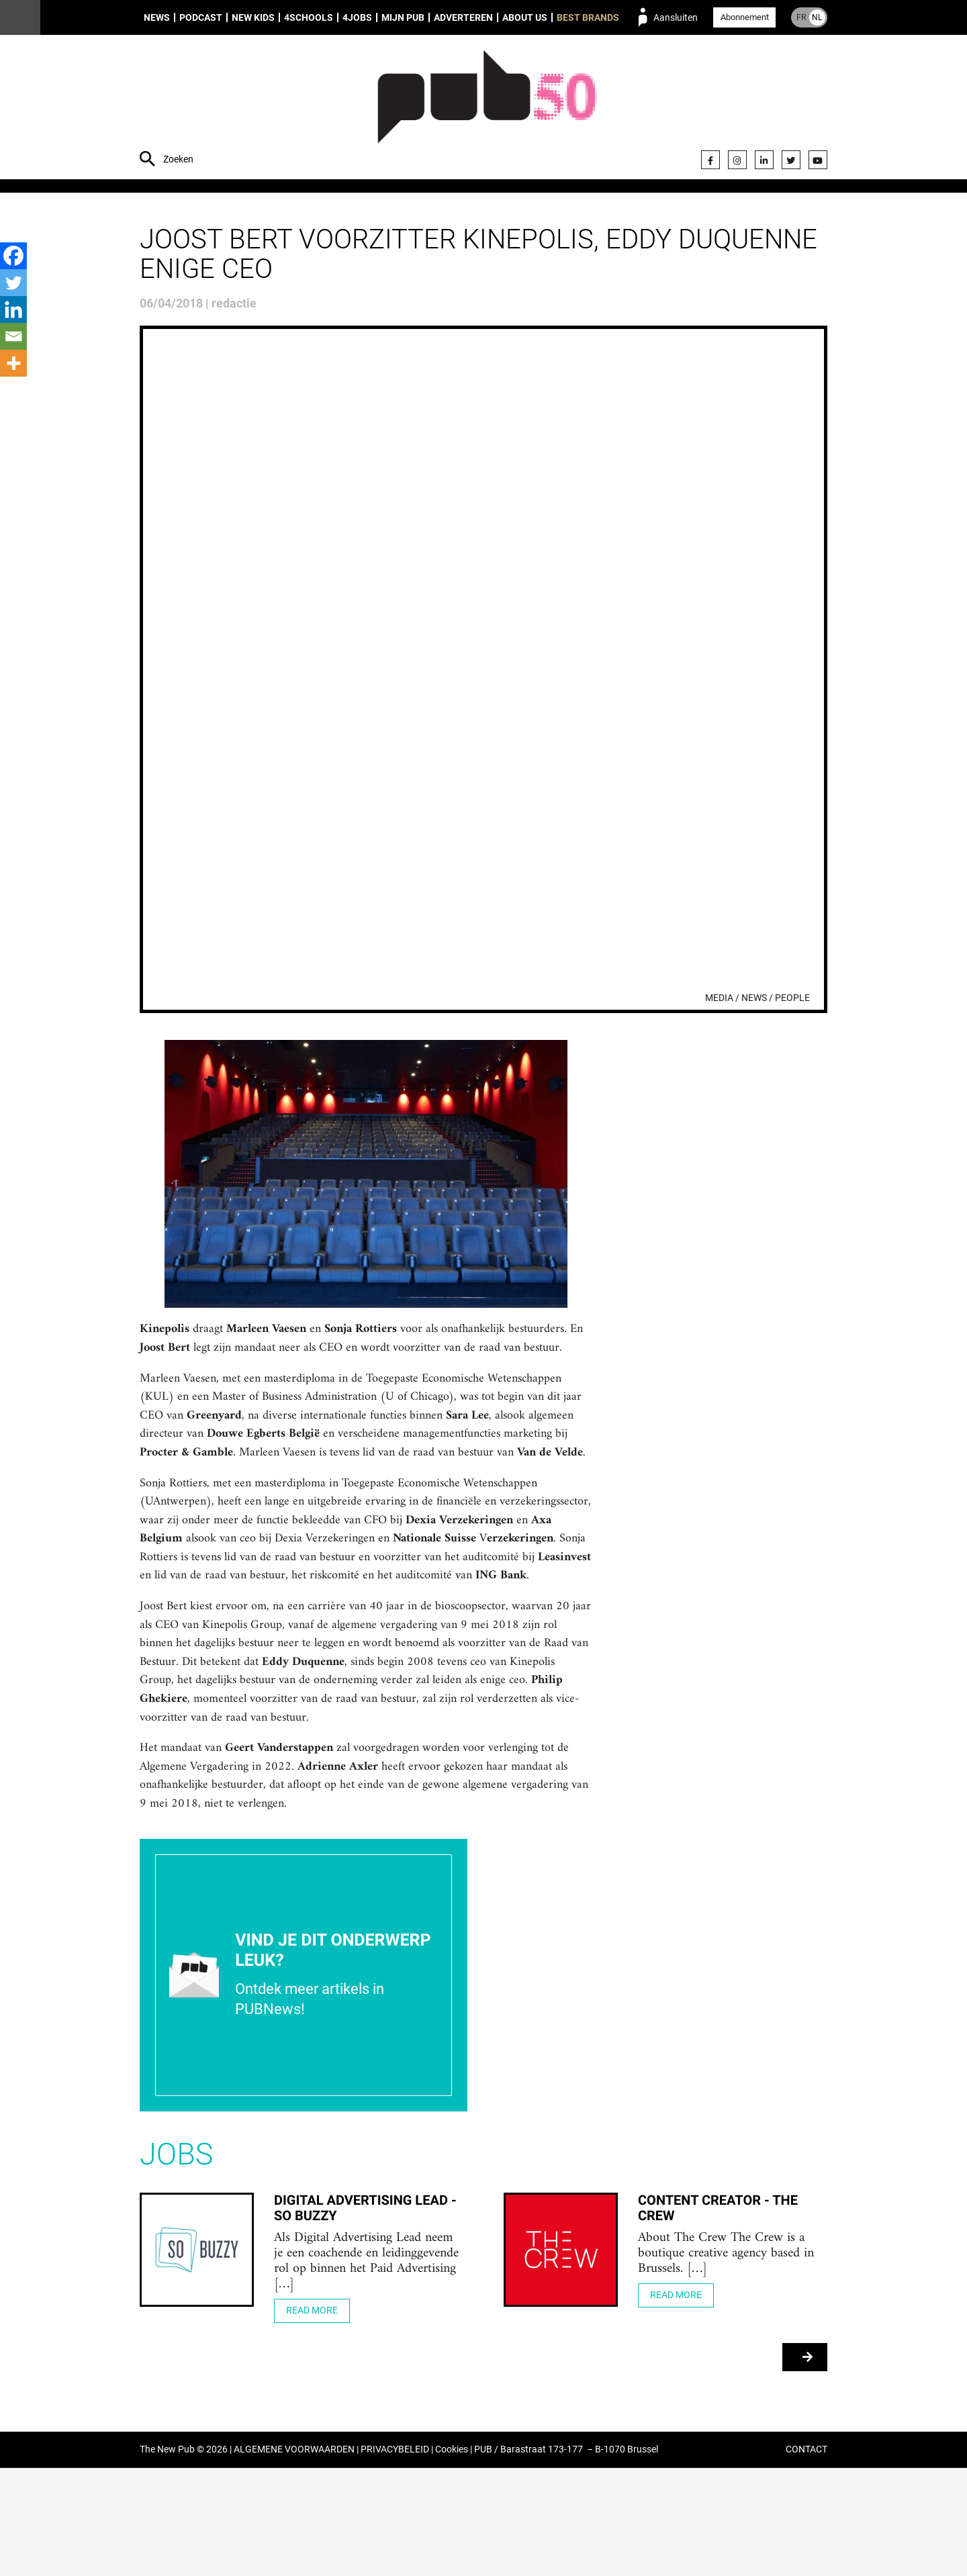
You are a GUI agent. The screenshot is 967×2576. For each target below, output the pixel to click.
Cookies (451, 2558)
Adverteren (463, 17)
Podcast (200, 17)
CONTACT (806, 2558)
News (157, 17)
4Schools (308, 17)
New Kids (253, 17)
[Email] (13, 336)
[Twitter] (13, 282)
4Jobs (357, 17)
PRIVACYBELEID (395, 2558)
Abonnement (745, 17)
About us (524, 17)
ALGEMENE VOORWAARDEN (294, 2558)
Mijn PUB (402, 17)
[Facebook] (13, 255)
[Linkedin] (13, 309)
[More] (13, 363)
